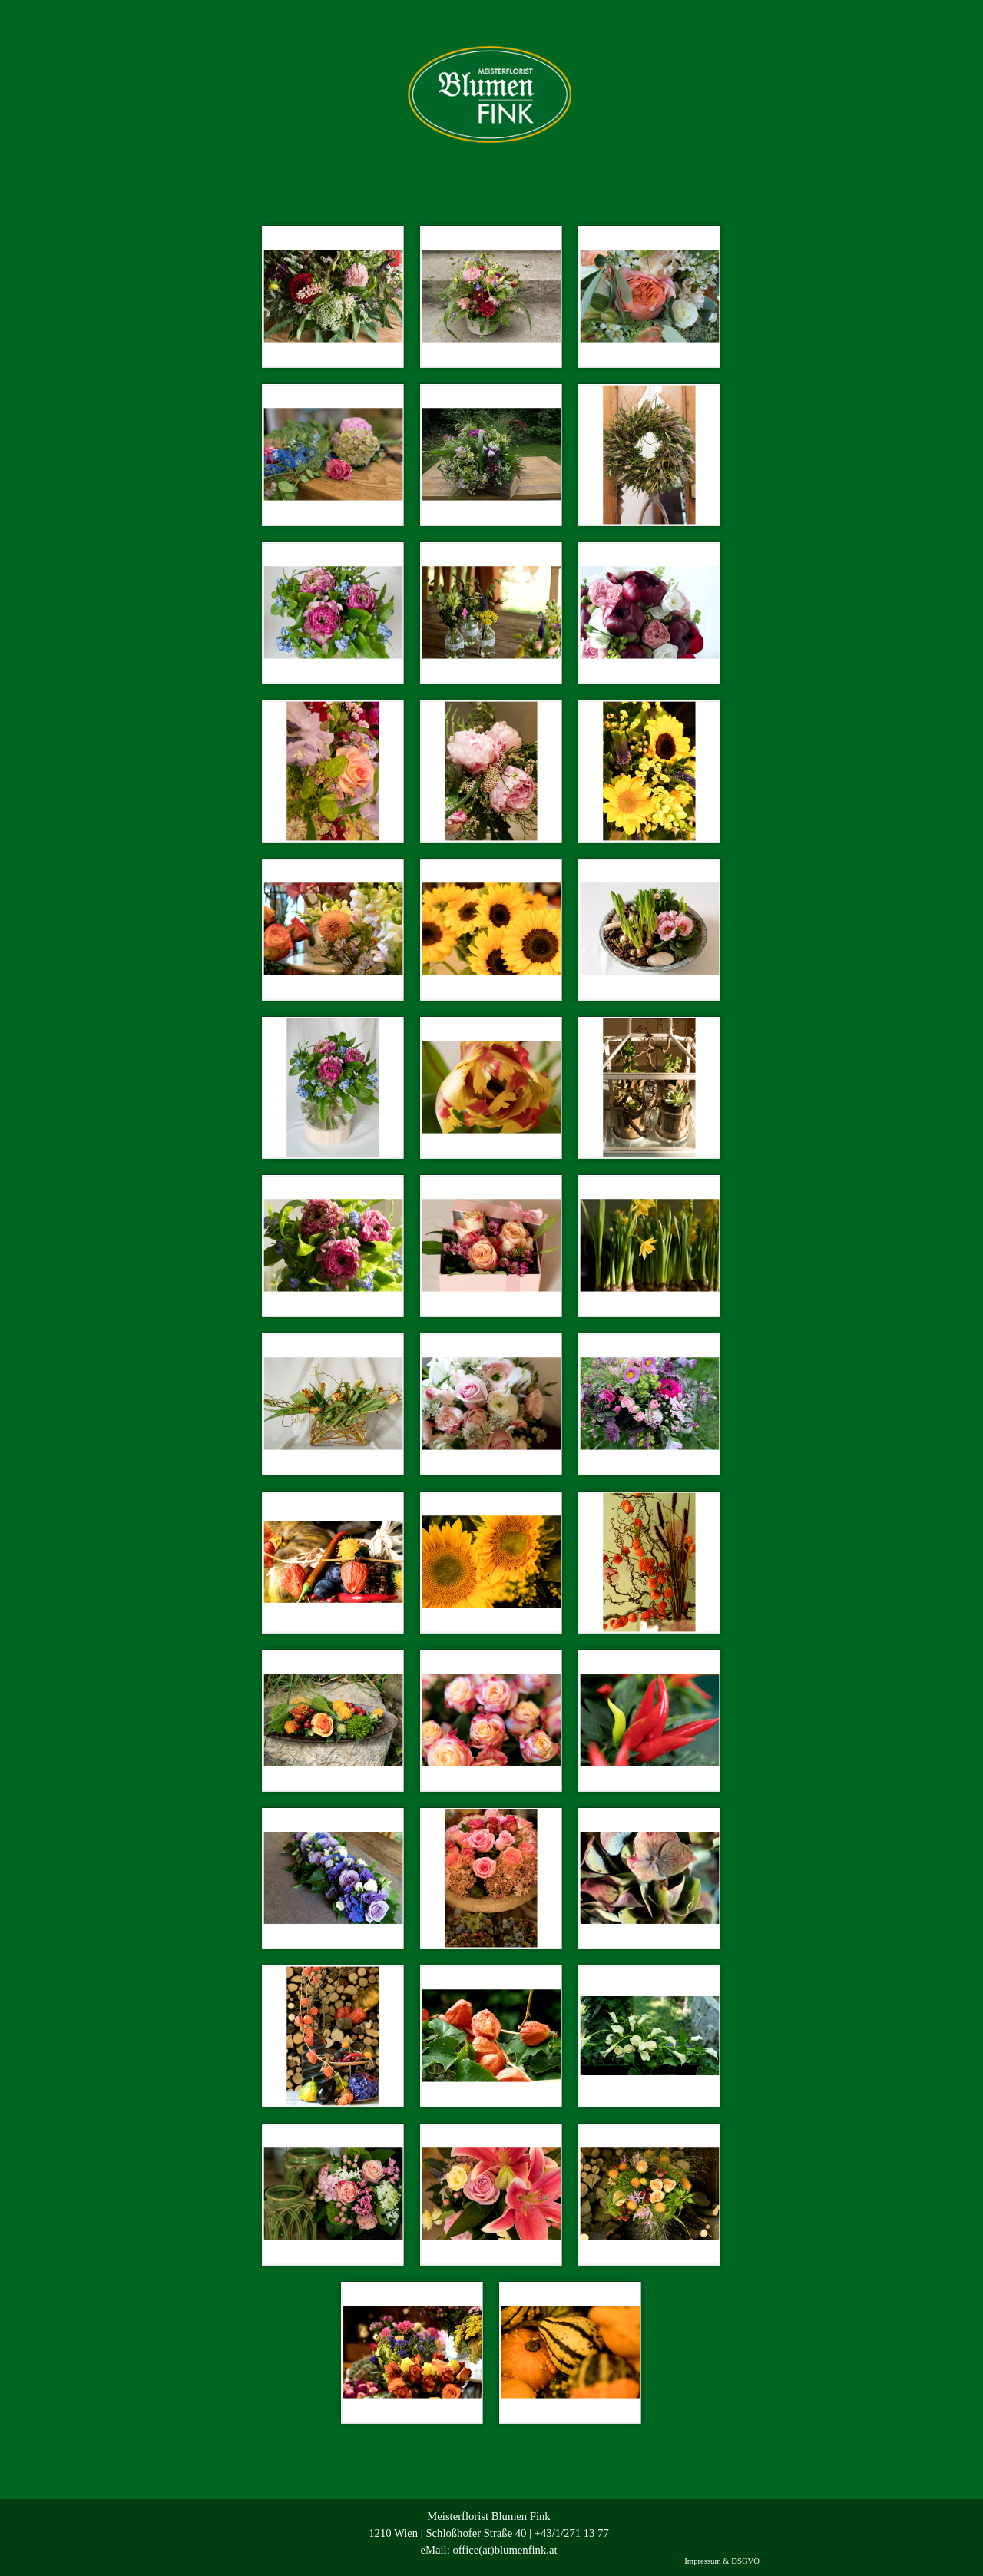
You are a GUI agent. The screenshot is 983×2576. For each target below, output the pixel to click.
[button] (333, 296)
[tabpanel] (488, 2533)
